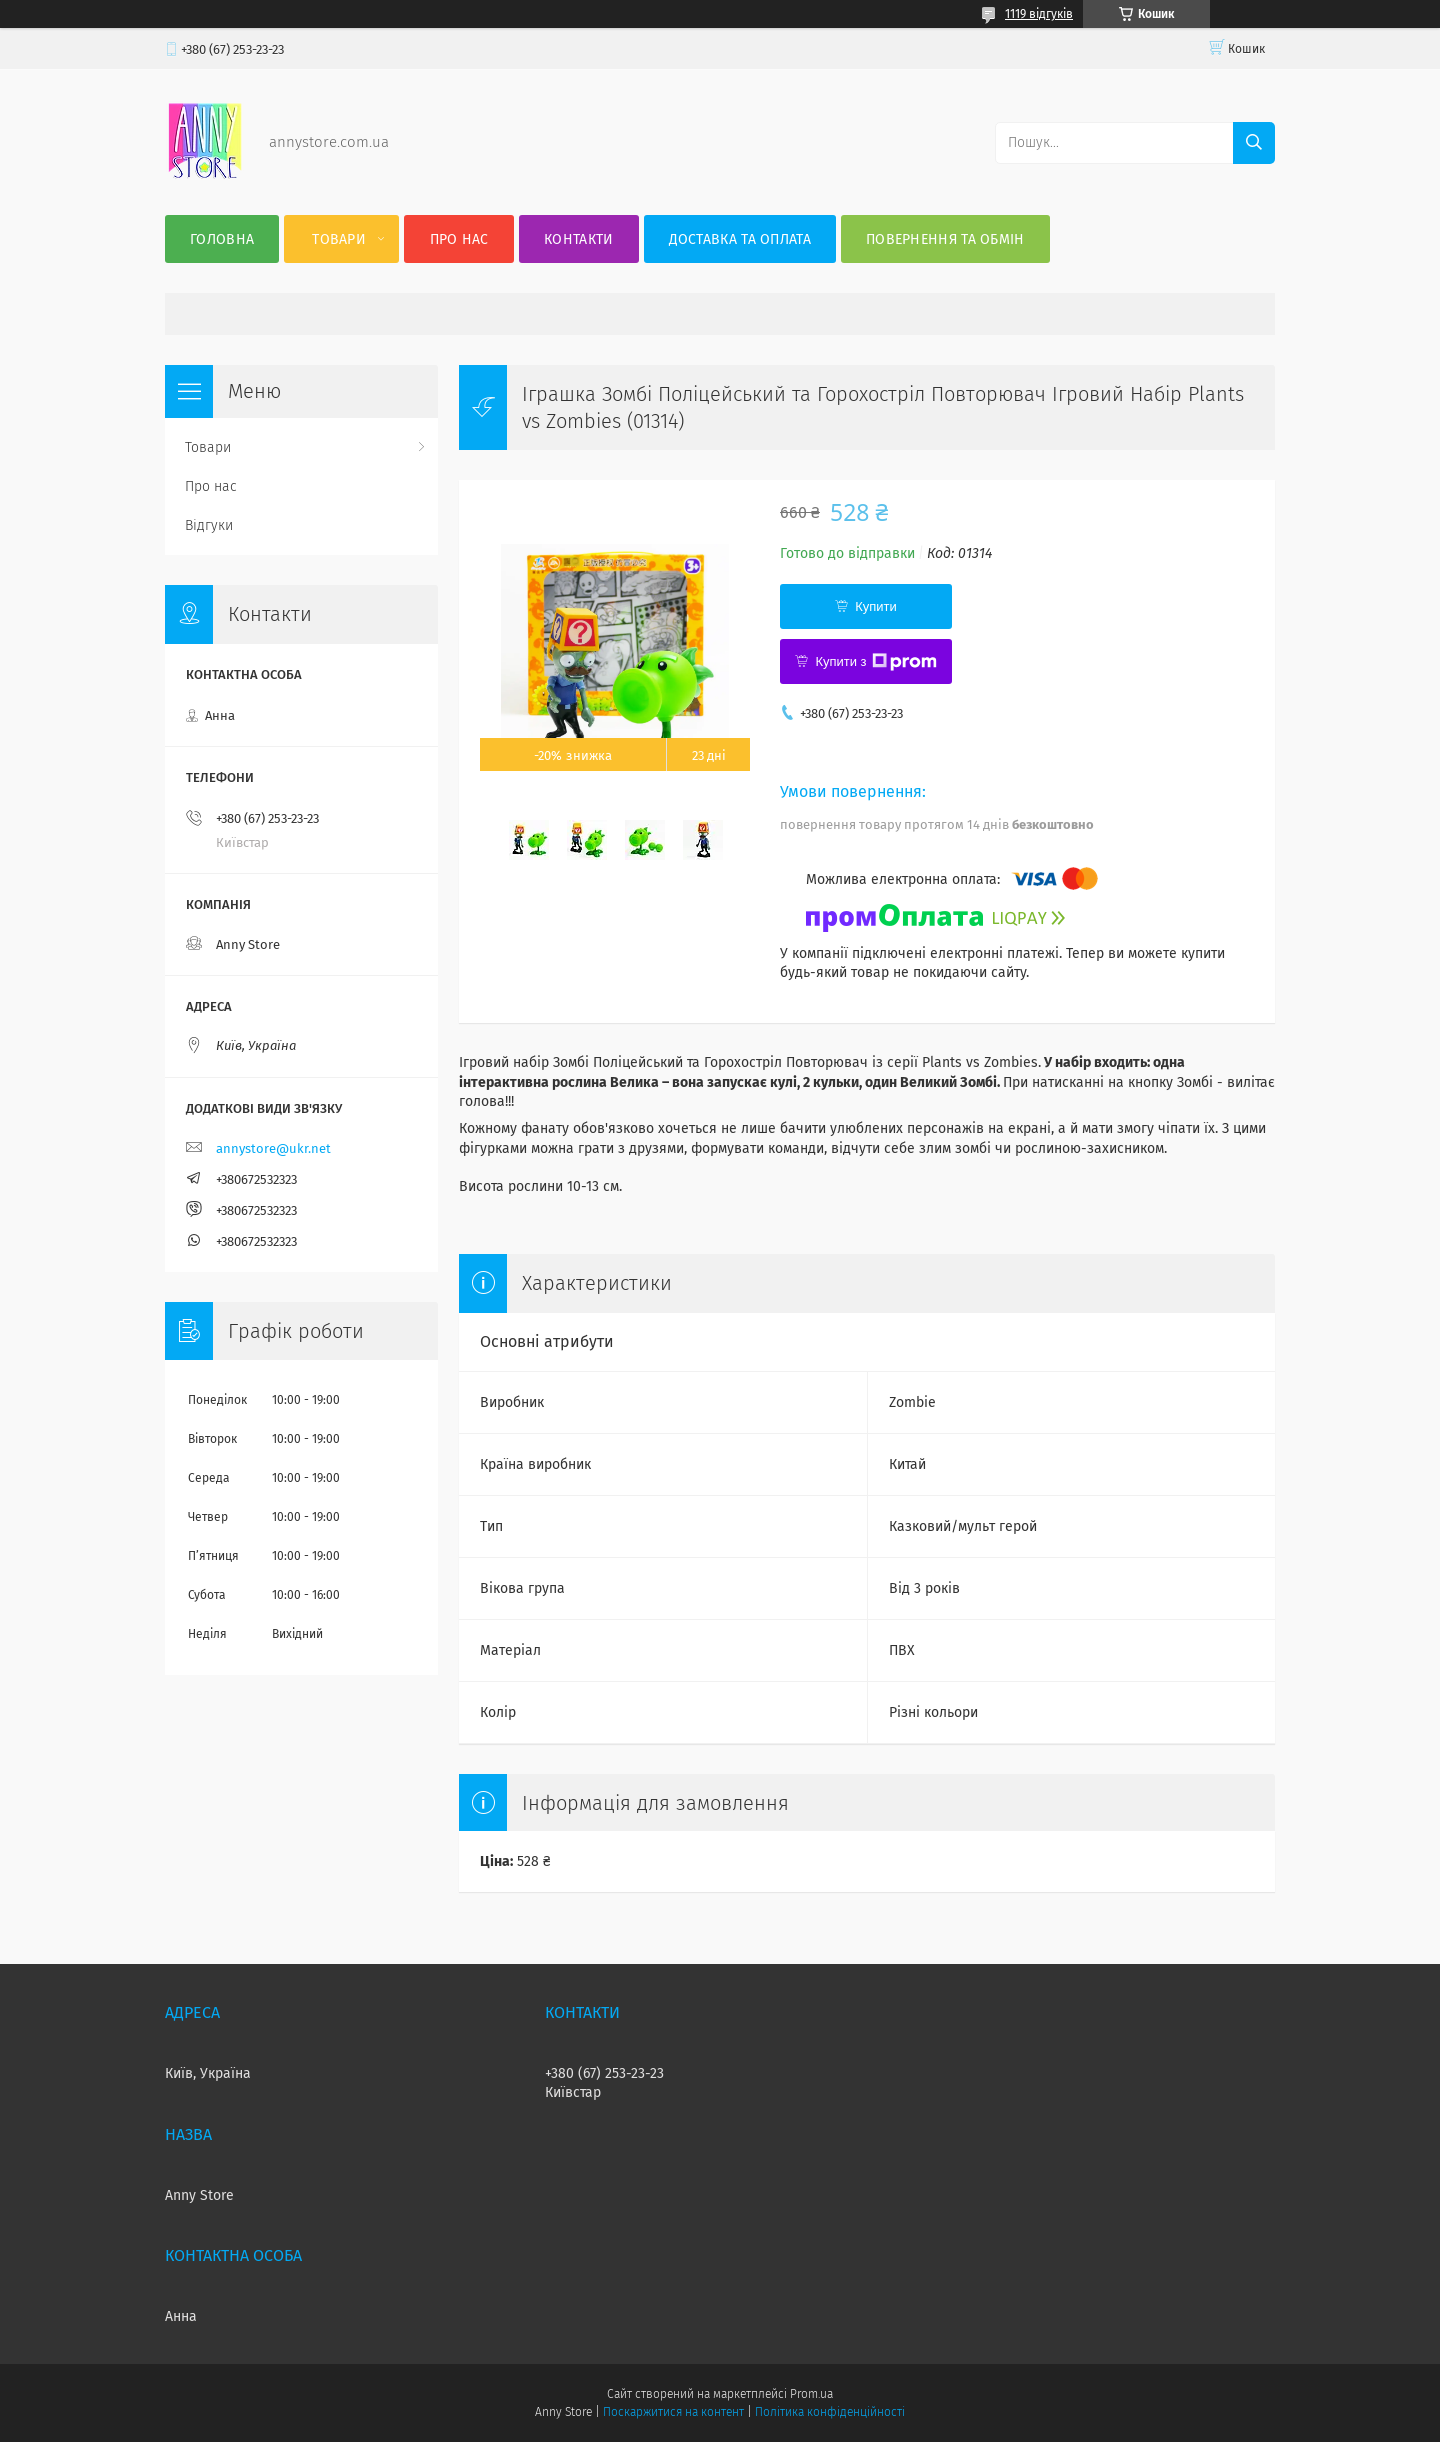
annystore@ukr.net (273, 1148)
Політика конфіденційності (830, 2412)
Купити (876, 606)
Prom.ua (811, 2394)
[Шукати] (1254, 143)
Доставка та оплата (740, 239)
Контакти (578, 239)
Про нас (459, 239)
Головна (222, 239)
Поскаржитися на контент (673, 2412)
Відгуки (209, 525)
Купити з (875, 662)
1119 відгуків (1039, 14)
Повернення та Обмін (945, 239)
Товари (339, 239)
